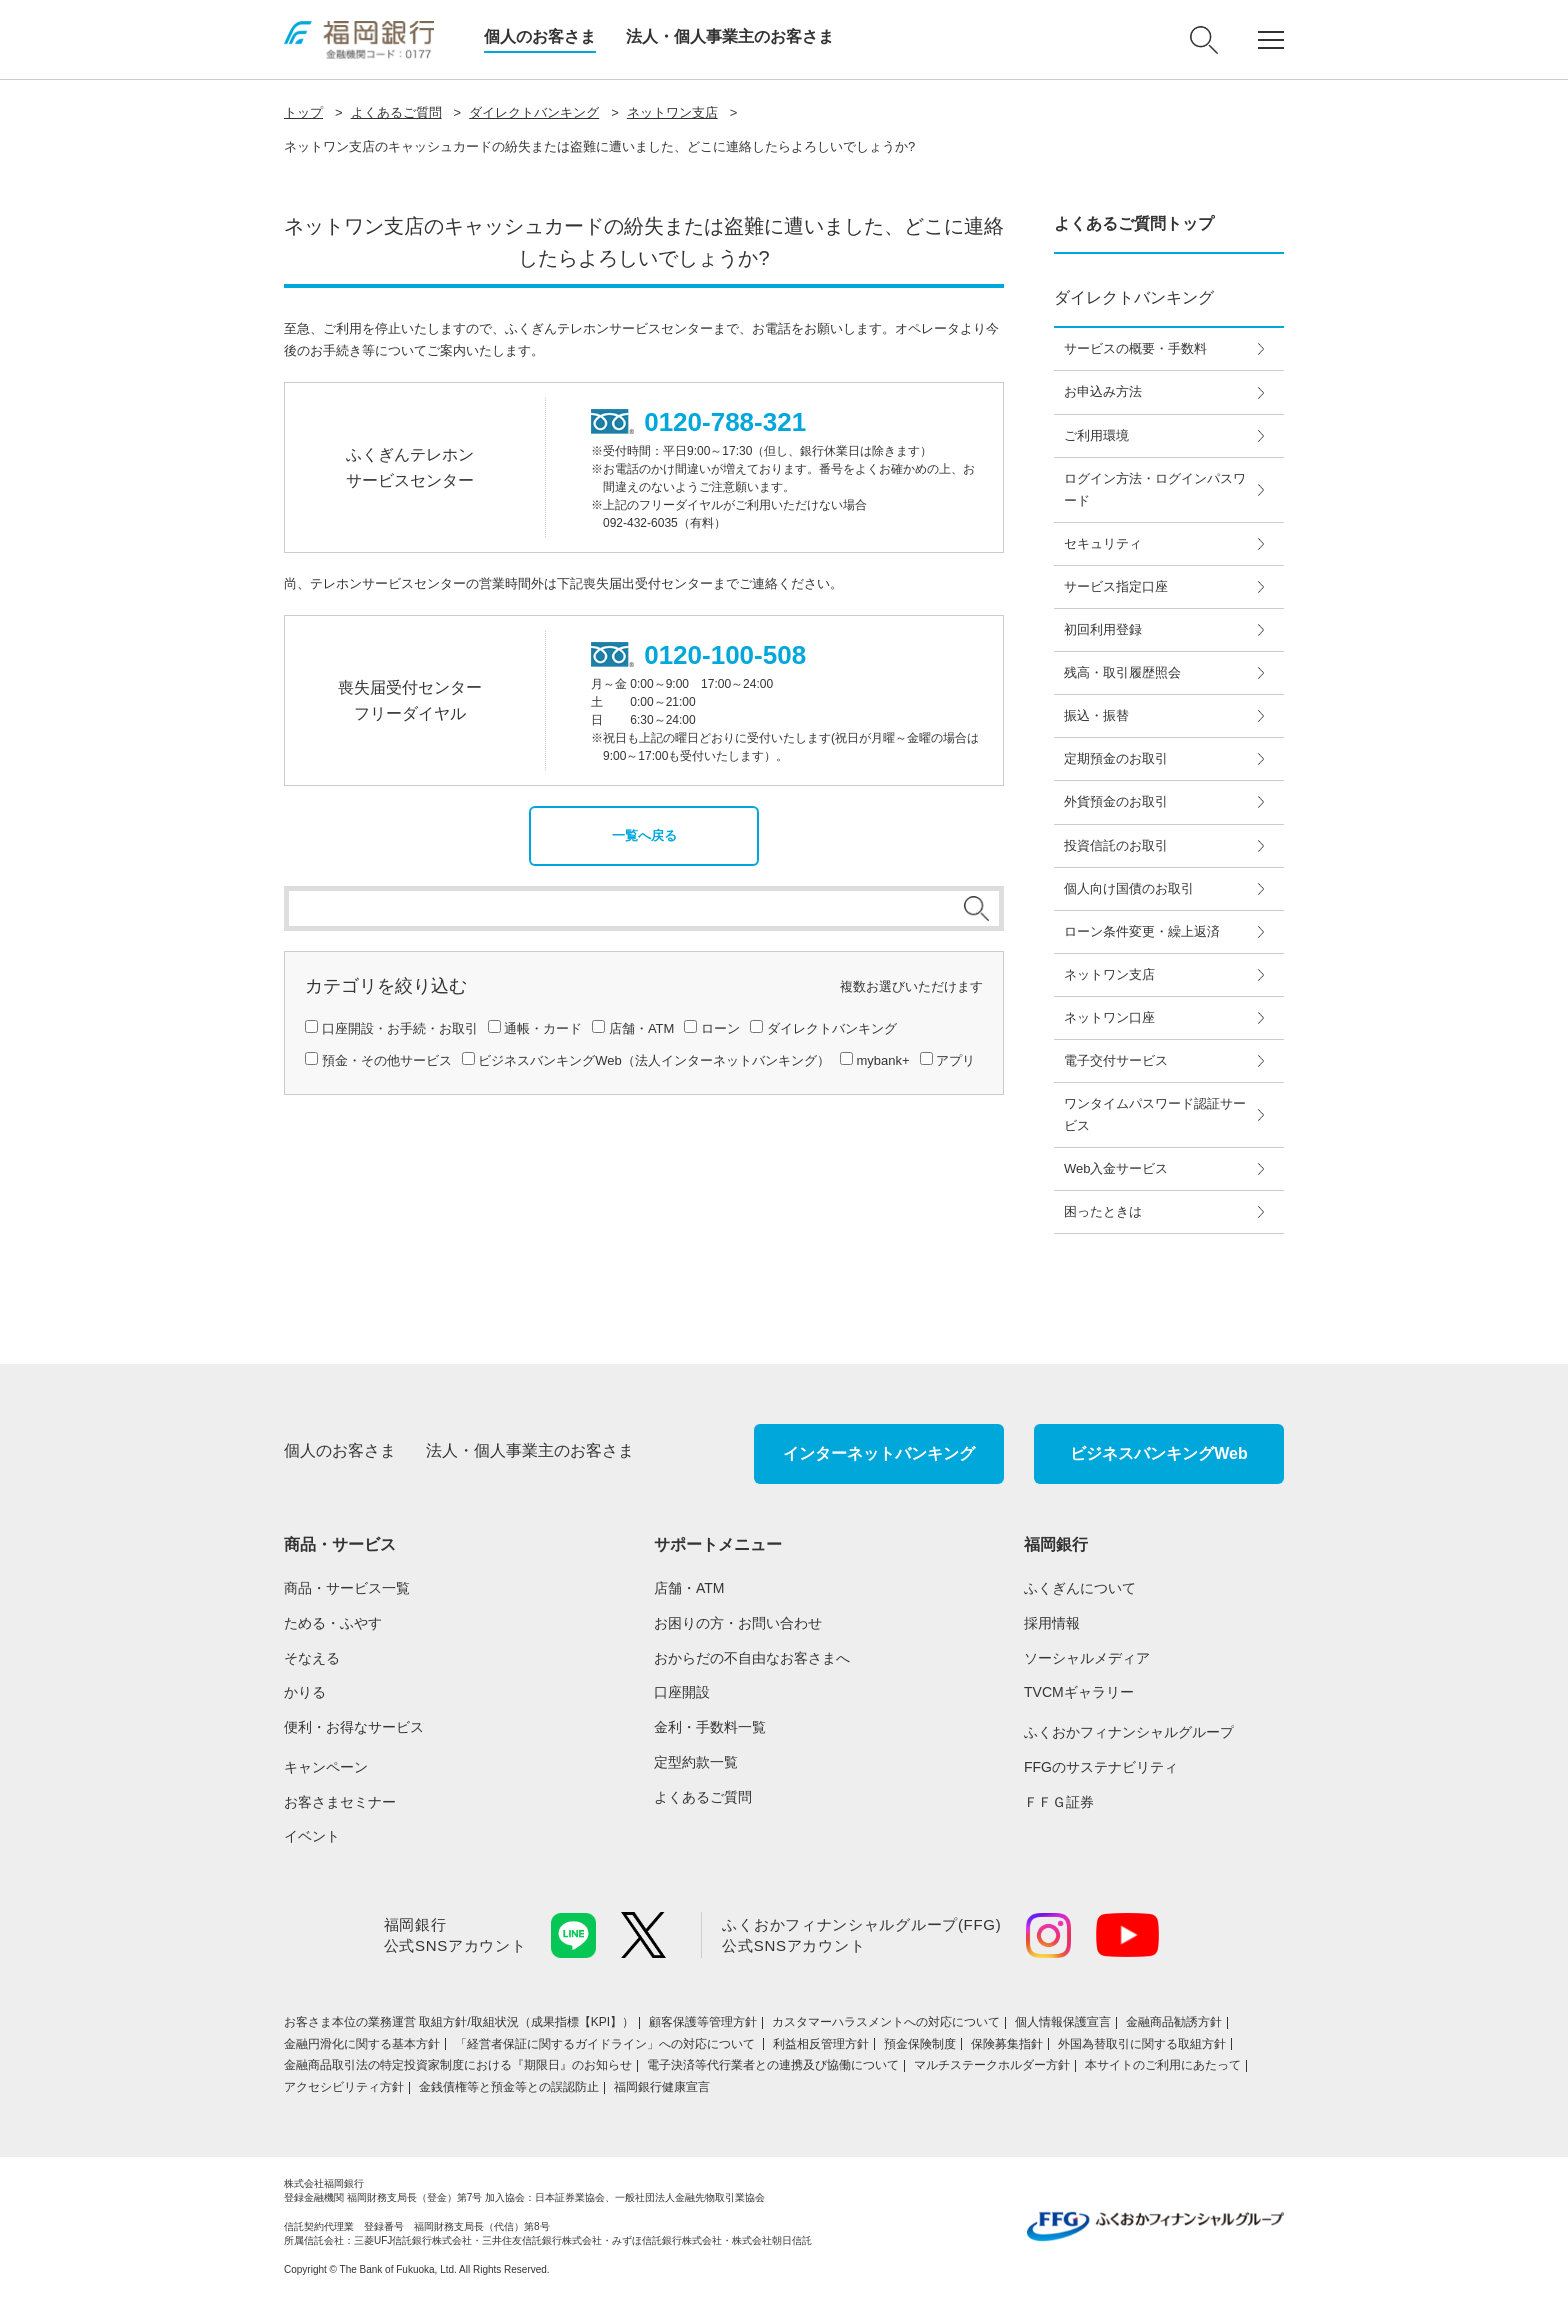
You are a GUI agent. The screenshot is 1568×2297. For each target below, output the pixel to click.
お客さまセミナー (340, 1802)
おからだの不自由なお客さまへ (752, 1658)
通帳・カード (543, 1028)
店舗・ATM (641, 1028)
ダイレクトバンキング (534, 112)
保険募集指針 (1007, 2044)
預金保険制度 (920, 2044)
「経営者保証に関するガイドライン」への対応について (606, 2044)
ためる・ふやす (333, 1623)
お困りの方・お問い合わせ (738, 1623)
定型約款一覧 (696, 1762)
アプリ (955, 1060)
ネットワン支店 (672, 112)
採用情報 (1052, 1623)
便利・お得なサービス (354, 1727)
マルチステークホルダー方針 (992, 2065)
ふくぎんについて (1080, 1588)
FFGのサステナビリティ (1101, 1767)
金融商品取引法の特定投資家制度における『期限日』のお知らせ (458, 2065)
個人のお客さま (540, 36)
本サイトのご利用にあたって (1163, 2065)
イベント (312, 1836)
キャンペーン (326, 1767)
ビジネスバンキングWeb (1158, 1453)
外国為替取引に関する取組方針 (1142, 2044)
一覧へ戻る (644, 835)
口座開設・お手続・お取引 (400, 1028)
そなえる (312, 1658)
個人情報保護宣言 (1063, 2022)
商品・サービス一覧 (347, 1588)
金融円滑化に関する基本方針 (362, 2044)
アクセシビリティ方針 (344, 2087)
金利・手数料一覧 (710, 1727)
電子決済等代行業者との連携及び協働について (773, 2065)
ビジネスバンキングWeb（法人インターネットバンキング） (654, 1060)
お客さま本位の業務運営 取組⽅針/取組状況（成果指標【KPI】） (459, 2022)
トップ (303, 112)
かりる (305, 1692)
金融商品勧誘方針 (1174, 2022)
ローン (720, 1028)
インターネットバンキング (879, 1453)
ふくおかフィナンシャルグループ (1129, 1732)
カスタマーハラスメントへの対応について (886, 2022)
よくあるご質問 (396, 112)
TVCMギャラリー (1079, 1692)
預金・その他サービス (387, 1060)
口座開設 (682, 1692)
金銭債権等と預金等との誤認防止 (509, 2087)
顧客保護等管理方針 (703, 2022)
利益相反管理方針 (821, 2044)
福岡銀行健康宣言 (662, 2087)
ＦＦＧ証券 (1059, 1802)
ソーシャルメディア (1087, 1658)
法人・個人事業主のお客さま (730, 36)
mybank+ (882, 1060)
